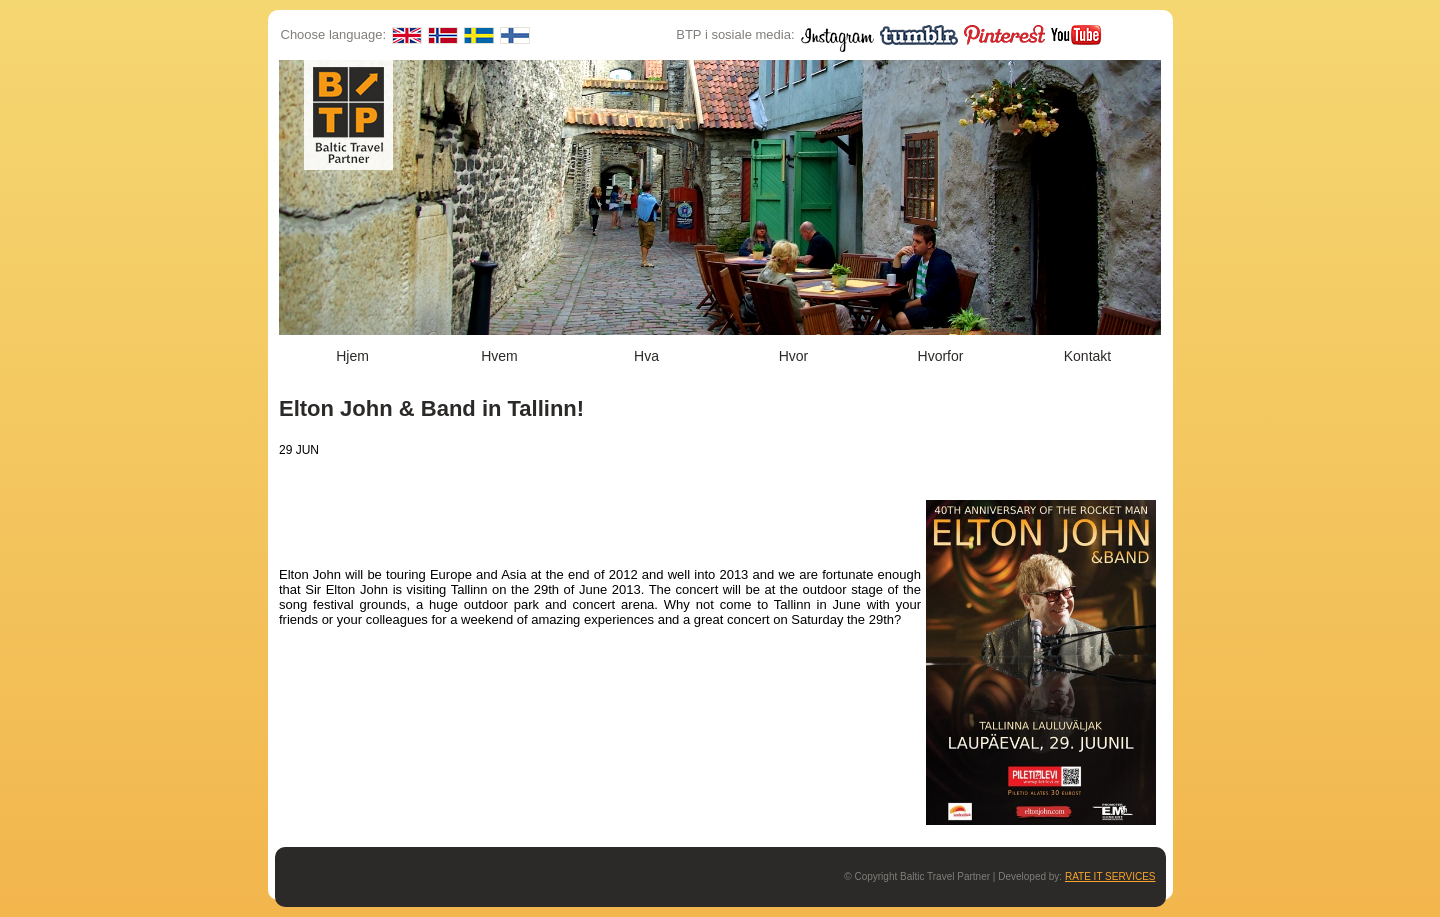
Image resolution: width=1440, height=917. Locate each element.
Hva (646, 356)
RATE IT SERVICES (1110, 876)
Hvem (499, 356)
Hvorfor (941, 356)
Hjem (352, 356)
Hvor (794, 356)
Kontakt (1087, 356)
